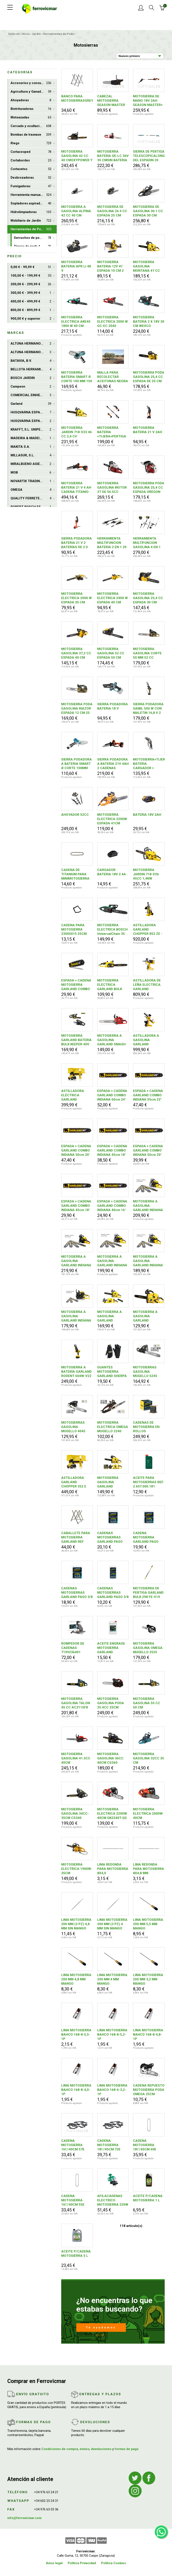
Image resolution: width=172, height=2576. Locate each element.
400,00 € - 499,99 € (31, 301)
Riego (31, 143)
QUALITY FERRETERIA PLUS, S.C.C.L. (34, 498)
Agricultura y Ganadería (31, 91)
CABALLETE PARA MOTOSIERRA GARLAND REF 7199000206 (75, 1537)
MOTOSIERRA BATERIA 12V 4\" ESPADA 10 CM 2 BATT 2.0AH (110, 266)
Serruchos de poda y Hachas (35, 238)
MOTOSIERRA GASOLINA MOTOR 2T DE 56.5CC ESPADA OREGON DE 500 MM (112, 487)
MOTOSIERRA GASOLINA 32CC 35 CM (148, 1758)
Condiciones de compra (59, 2449)
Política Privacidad (82, 2563)
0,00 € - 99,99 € (31, 267)
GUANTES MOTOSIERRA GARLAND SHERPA (112, 1371)
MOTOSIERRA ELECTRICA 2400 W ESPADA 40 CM (112, 598)
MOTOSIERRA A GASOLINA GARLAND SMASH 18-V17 (111, 1040)
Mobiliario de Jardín (31, 220)
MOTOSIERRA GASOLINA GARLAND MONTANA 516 (108, 1482)
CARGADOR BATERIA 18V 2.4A (111, 872)
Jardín (36, 33)
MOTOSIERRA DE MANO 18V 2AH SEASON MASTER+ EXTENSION (148, 100)
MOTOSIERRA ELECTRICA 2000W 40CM (148, 1813)
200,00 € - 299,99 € (31, 284)
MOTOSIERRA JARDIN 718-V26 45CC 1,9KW (146, 874)
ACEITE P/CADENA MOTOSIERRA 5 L (76, 2253)
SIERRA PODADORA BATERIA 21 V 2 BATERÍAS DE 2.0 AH (76, 543)
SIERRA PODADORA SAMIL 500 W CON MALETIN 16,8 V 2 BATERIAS (148, 708)
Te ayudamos (101, 2327)
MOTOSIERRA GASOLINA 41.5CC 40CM (75, 1758)
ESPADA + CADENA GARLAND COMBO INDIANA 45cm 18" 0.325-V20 (76, 1205)
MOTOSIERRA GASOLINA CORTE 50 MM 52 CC (147, 653)
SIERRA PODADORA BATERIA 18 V (112, 706)
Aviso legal (54, 2563)
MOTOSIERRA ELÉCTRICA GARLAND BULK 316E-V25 (109, 984)
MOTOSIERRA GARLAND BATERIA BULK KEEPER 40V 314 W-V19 (76, 1040)
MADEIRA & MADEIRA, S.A (31, 438)
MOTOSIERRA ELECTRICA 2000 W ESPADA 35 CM (76, 598)
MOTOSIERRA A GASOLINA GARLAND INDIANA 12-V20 (112, 1261)
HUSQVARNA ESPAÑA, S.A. (32, 412)
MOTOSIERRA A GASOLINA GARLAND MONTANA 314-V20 (148, 1316)
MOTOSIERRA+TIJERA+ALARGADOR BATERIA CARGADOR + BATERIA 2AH (149, 763)
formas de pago (127, 2449)
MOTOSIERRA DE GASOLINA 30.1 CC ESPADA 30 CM (148, 211)
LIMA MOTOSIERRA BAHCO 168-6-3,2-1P (112, 2090)
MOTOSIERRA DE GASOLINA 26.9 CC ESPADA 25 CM (112, 211)
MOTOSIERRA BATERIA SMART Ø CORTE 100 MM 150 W (76, 377)
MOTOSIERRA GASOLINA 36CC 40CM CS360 (110, 1758)
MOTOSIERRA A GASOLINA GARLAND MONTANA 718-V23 (112, 1316)
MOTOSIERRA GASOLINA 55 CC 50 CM (146, 1703)
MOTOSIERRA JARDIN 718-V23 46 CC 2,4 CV (76, 432)
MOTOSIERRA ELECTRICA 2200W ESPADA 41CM (112, 819)
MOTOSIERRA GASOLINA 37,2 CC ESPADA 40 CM (76, 653)
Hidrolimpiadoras (31, 212)
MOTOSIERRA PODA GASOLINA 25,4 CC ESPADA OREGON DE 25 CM (148, 487)
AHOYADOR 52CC (75, 815)
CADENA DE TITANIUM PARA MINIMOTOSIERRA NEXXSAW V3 (75, 874)
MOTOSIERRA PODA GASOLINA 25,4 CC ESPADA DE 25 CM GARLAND (148, 377)
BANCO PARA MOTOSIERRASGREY (77, 98)
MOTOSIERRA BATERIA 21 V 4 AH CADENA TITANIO (76, 487)
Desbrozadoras (31, 177)
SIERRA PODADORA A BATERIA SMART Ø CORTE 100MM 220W (76, 763)
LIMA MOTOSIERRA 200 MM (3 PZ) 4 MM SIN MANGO (112, 1924)
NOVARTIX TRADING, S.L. (31, 481)
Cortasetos (31, 169)
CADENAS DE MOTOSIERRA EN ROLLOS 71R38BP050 (146, 1427)
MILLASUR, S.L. (31, 455)
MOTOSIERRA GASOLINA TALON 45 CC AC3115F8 (75, 1703)
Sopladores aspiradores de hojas (34, 203)
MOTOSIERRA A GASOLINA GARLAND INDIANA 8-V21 (76, 1316)
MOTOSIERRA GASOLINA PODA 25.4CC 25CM (110, 1703)
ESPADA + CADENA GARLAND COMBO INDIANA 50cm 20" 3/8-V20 (76, 1150)
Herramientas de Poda (58, 33)
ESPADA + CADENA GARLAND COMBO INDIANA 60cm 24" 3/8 (112, 1095)
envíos (84, 2449)
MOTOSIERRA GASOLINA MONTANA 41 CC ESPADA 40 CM (146, 266)
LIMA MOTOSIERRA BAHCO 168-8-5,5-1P (76, 2034)
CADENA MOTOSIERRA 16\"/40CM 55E (72, 2200)
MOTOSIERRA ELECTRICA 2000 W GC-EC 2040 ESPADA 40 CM (112, 321)
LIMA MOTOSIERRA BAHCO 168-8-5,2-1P (112, 2034)
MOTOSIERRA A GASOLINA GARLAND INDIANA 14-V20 (148, 1205)
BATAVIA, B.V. (31, 361)
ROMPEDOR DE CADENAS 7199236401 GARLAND (72, 1648)
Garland (31, 404)
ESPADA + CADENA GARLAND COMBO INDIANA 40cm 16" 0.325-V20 (112, 1205)
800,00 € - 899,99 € (31, 310)
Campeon (31, 386)
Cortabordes (31, 160)
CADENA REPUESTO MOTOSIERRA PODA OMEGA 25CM (148, 2090)
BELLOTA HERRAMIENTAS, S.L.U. (34, 369)
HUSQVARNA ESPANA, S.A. (32, 421)
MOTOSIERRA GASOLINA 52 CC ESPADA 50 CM (110, 653)
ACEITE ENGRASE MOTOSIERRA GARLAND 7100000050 (111, 1648)
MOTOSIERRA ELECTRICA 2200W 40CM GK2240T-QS (112, 1813)
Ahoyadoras (31, 100)
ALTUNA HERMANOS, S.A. (31, 343)
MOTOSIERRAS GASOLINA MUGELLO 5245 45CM (145, 1371)
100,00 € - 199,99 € (31, 275)
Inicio (26, 33)
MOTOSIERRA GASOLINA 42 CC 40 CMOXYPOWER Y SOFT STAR (76, 156)
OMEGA (31, 490)
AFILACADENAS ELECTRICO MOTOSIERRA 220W (112, 2200)
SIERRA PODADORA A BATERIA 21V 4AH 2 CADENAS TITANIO (113, 763)
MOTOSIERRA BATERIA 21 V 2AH (147, 430)
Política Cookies (113, 2563)
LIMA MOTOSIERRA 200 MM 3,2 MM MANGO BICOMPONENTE (148, 1979)
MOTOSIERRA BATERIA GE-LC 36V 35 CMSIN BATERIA (113, 156)
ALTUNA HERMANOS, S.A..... (32, 352)
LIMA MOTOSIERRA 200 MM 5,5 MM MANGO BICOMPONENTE (148, 1924)
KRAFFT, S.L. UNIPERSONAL (32, 429)
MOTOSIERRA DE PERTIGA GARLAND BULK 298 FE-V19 (148, 1592)
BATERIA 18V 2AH (147, 815)
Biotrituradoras (31, 109)
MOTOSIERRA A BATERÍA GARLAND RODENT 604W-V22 (76, 1371)
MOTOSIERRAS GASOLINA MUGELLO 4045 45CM (73, 1427)
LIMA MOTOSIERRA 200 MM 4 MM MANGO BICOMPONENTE (112, 1979)
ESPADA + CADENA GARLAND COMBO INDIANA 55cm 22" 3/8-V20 (148, 1095)
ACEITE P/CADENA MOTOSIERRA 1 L (148, 2198)
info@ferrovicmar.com (24, 2518)
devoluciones (101, 2449)
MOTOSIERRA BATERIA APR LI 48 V (76, 266)
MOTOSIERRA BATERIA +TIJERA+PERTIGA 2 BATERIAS (111, 432)
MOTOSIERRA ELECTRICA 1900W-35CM (76, 1869)
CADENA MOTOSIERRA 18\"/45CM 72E (108, 2145)
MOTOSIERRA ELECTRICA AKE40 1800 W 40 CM (75, 321)
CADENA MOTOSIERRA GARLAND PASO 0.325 (145, 1537)
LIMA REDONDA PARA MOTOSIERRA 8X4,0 (112, 1869)
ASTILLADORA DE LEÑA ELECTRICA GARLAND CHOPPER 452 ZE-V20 (147, 984)
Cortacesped (31, 152)
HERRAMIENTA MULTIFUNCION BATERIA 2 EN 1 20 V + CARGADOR (112, 543)
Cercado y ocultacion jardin (32, 126)
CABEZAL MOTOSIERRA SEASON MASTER (111, 100)
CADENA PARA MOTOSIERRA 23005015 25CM (74, 929)
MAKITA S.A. (31, 447)
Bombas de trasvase (31, 134)
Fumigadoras (31, 186)
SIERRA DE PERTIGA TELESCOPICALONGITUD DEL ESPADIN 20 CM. (149, 156)
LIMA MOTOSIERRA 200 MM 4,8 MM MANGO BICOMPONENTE (76, 1979)
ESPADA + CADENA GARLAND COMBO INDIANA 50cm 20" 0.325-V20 (148, 1150)
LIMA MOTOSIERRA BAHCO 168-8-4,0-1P (76, 2090)
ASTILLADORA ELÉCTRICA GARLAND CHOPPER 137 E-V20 (74, 1095)
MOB (31, 472)
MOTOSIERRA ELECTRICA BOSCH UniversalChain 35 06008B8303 (112, 929)
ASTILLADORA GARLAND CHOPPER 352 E (73, 1482)
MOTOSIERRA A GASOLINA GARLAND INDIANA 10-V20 (148, 1261)
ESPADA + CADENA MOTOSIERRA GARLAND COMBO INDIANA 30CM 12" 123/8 (76, 984)
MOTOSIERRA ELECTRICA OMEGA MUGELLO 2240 (112, 1427)
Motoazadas (31, 117)
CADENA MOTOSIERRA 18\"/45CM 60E (144, 2145)
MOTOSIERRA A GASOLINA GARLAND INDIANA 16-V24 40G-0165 (76, 1261)
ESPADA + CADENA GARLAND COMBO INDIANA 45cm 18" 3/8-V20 (112, 1150)
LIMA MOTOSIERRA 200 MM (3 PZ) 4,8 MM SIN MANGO (76, 1924)
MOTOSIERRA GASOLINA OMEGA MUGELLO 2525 (148, 1648)
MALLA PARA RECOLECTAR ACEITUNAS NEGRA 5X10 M (112, 377)
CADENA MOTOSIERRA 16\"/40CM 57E (72, 2145)
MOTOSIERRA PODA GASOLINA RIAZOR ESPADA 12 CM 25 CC (76, 708)
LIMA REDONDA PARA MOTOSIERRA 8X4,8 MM (148, 1869)
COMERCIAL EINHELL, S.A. (31, 395)
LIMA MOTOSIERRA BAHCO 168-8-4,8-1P (148, 2034)
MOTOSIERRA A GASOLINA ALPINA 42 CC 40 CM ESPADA (76, 211)
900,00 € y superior (31, 318)
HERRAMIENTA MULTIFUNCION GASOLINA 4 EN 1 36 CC (147, 543)
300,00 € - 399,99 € (31, 293)
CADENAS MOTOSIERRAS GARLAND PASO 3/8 (77, 1592)
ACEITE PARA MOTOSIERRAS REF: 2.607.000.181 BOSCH (148, 1482)
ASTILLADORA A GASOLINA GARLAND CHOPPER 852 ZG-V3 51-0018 (147, 1040)
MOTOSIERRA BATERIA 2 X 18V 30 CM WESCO (148, 321)
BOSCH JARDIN (31, 378)
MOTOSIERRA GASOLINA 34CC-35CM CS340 (75, 1813)
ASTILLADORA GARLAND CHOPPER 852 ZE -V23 (147, 929)
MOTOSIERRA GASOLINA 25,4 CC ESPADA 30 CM (148, 598)
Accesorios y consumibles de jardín (34, 83)
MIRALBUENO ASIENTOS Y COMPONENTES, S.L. (34, 464)
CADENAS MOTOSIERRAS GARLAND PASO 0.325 (110, 1537)
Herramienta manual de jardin (33, 195)
